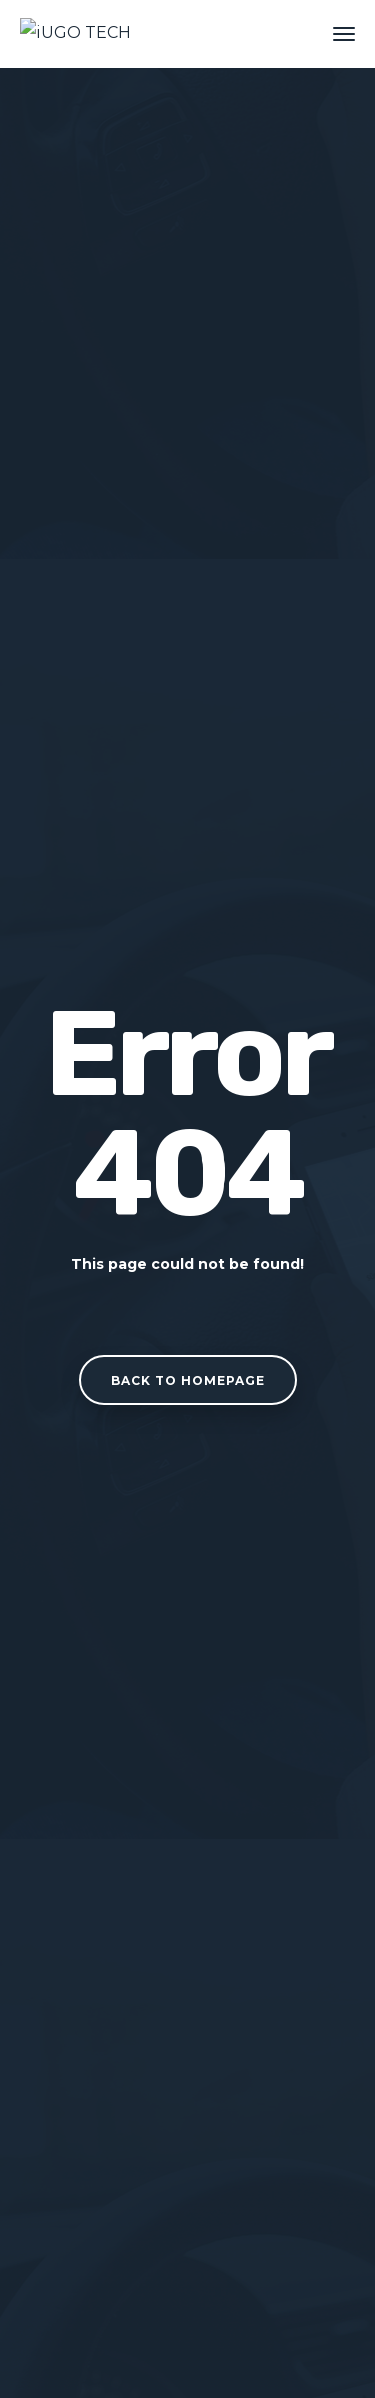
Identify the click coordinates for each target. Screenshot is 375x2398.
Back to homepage (188, 1380)
